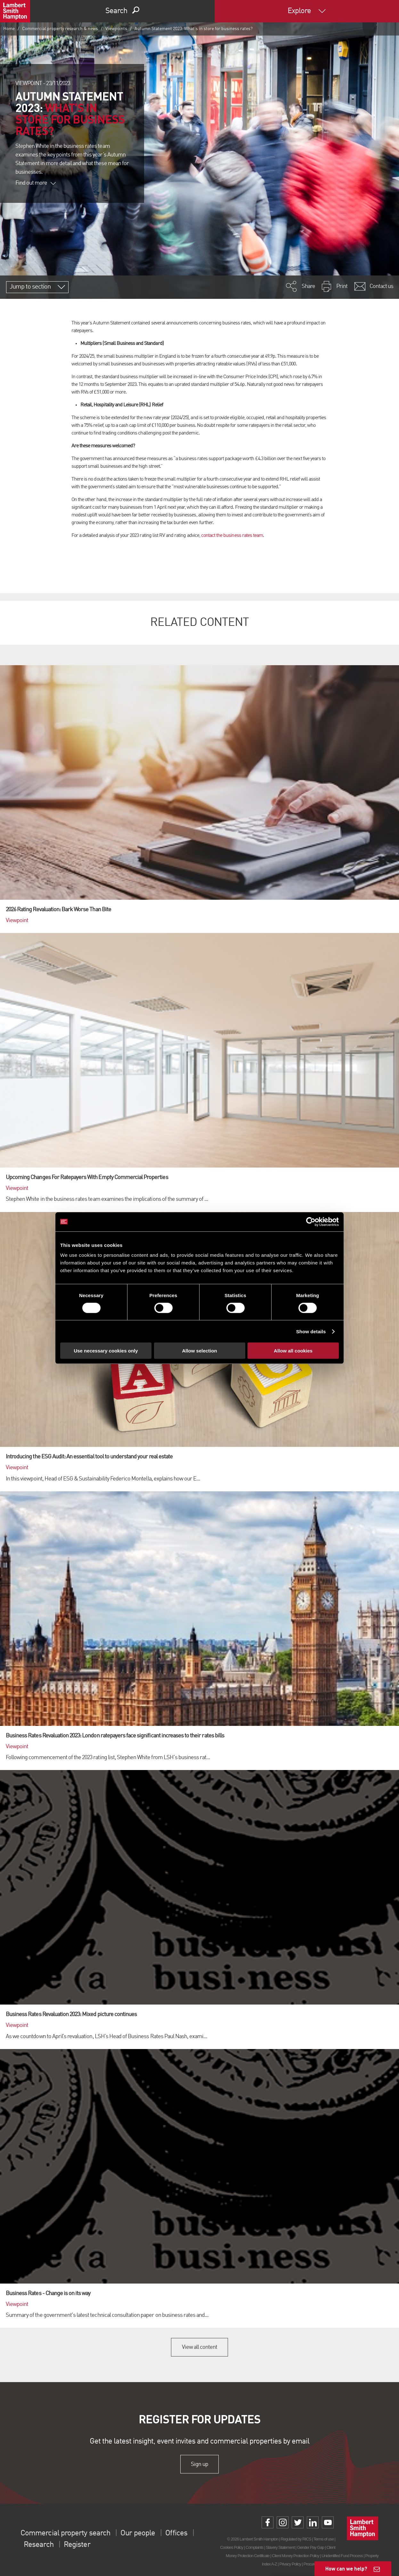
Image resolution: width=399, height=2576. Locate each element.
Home (9, 29)
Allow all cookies (293, 1350)
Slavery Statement (280, 2547)
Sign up (199, 2464)
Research (38, 2545)
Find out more (35, 183)
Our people (137, 2533)
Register (77, 2545)
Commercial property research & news (60, 29)
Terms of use (324, 2539)
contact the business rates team (232, 535)
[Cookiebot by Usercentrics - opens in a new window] (311, 1221)
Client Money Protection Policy (295, 2555)
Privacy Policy (290, 2564)
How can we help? (346, 2568)
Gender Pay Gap (310, 2547)
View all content (199, 2347)
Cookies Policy (231, 2547)
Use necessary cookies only (106, 1350)
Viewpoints (116, 29)
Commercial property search (65, 2533)
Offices (176, 2533)
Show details (311, 1331)
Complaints (254, 2547)
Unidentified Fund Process (342, 2555)
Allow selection (199, 1350)
